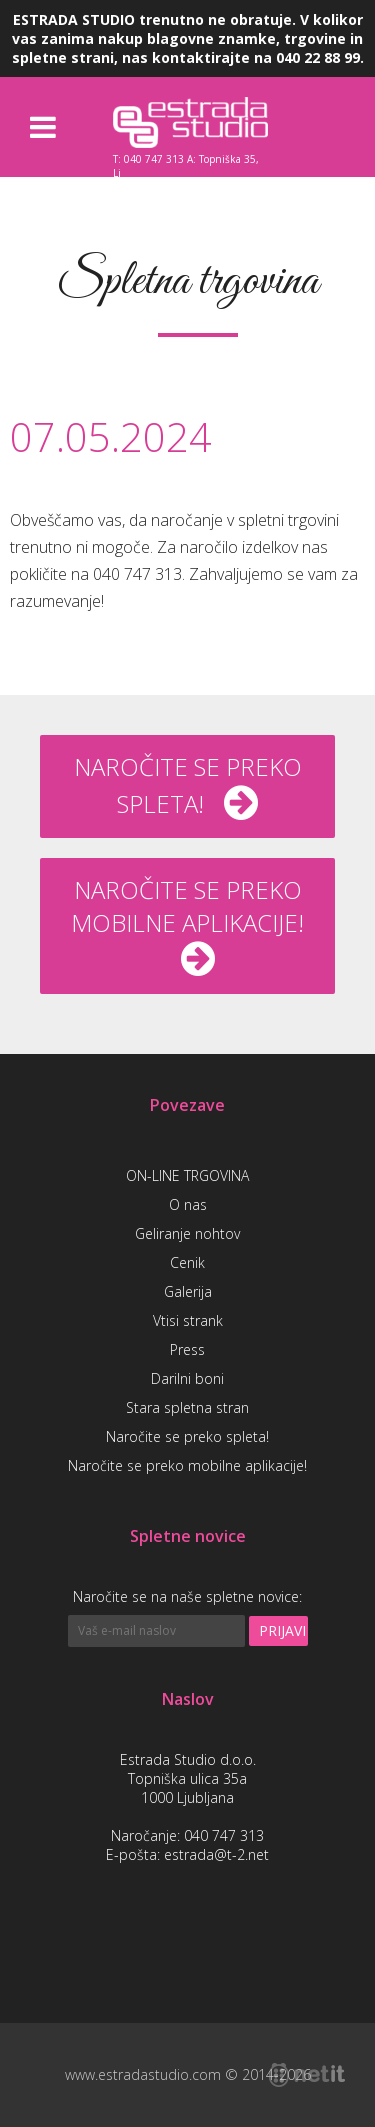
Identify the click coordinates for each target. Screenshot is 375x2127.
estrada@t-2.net (216, 1854)
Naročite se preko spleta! (187, 1436)
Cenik (187, 1262)
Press (187, 1349)
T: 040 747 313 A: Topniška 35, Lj (186, 164)
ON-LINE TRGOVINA (187, 1175)
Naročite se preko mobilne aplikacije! (187, 1465)
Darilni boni (187, 1378)
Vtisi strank (188, 1320)
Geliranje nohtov (187, 1233)
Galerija (188, 1291)
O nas (188, 1204)
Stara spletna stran (187, 1407)
